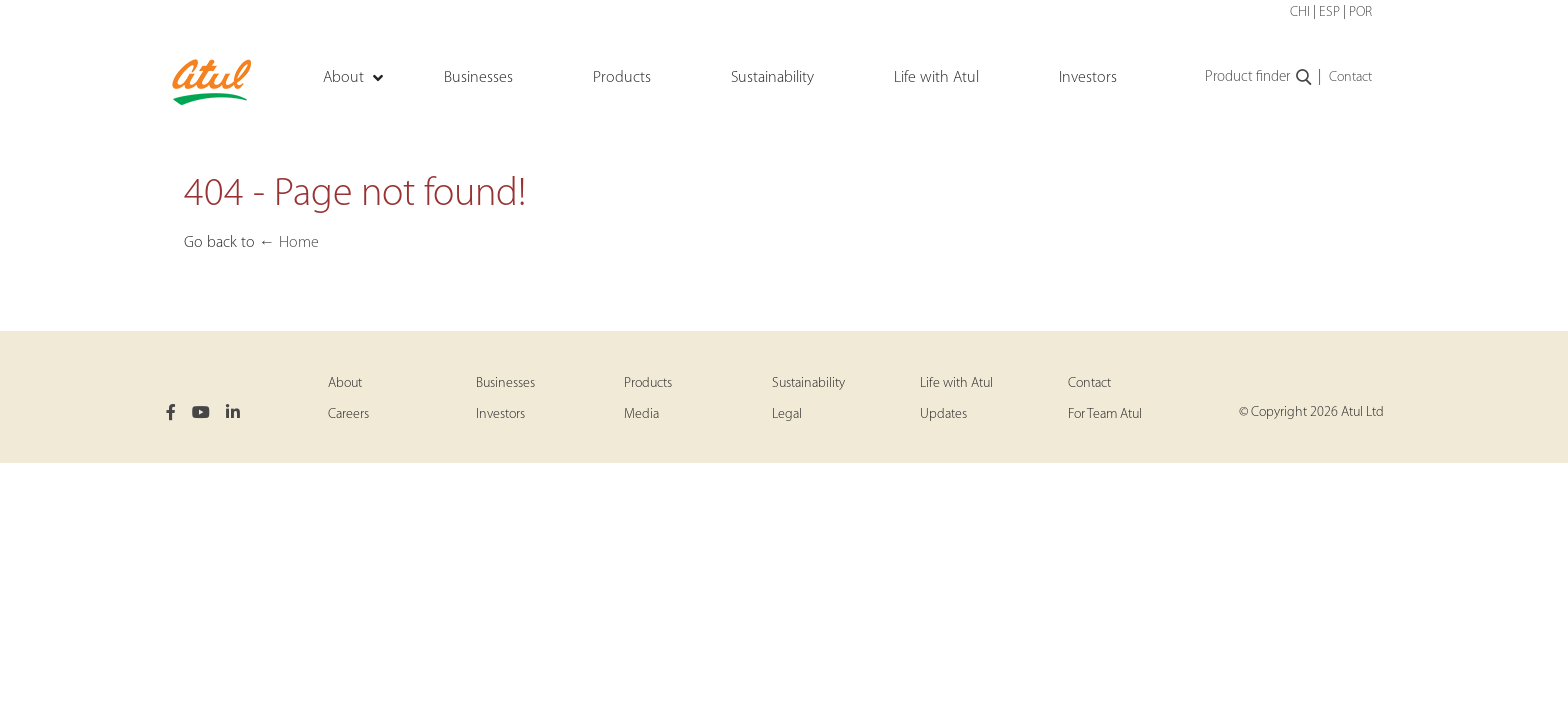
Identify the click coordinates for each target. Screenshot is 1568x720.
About (345, 383)
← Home (289, 243)
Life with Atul (956, 383)
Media (641, 414)
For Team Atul (1105, 414)
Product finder (1259, 78)
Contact (1350, 77)
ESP (1329, 12)
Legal (787, 414)
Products (648, 383)
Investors (500, 414)
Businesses (505, 383)
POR (1360, 12)
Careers (348, 414)
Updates (943, 414)
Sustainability (808, 383)
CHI (1300, 12)
